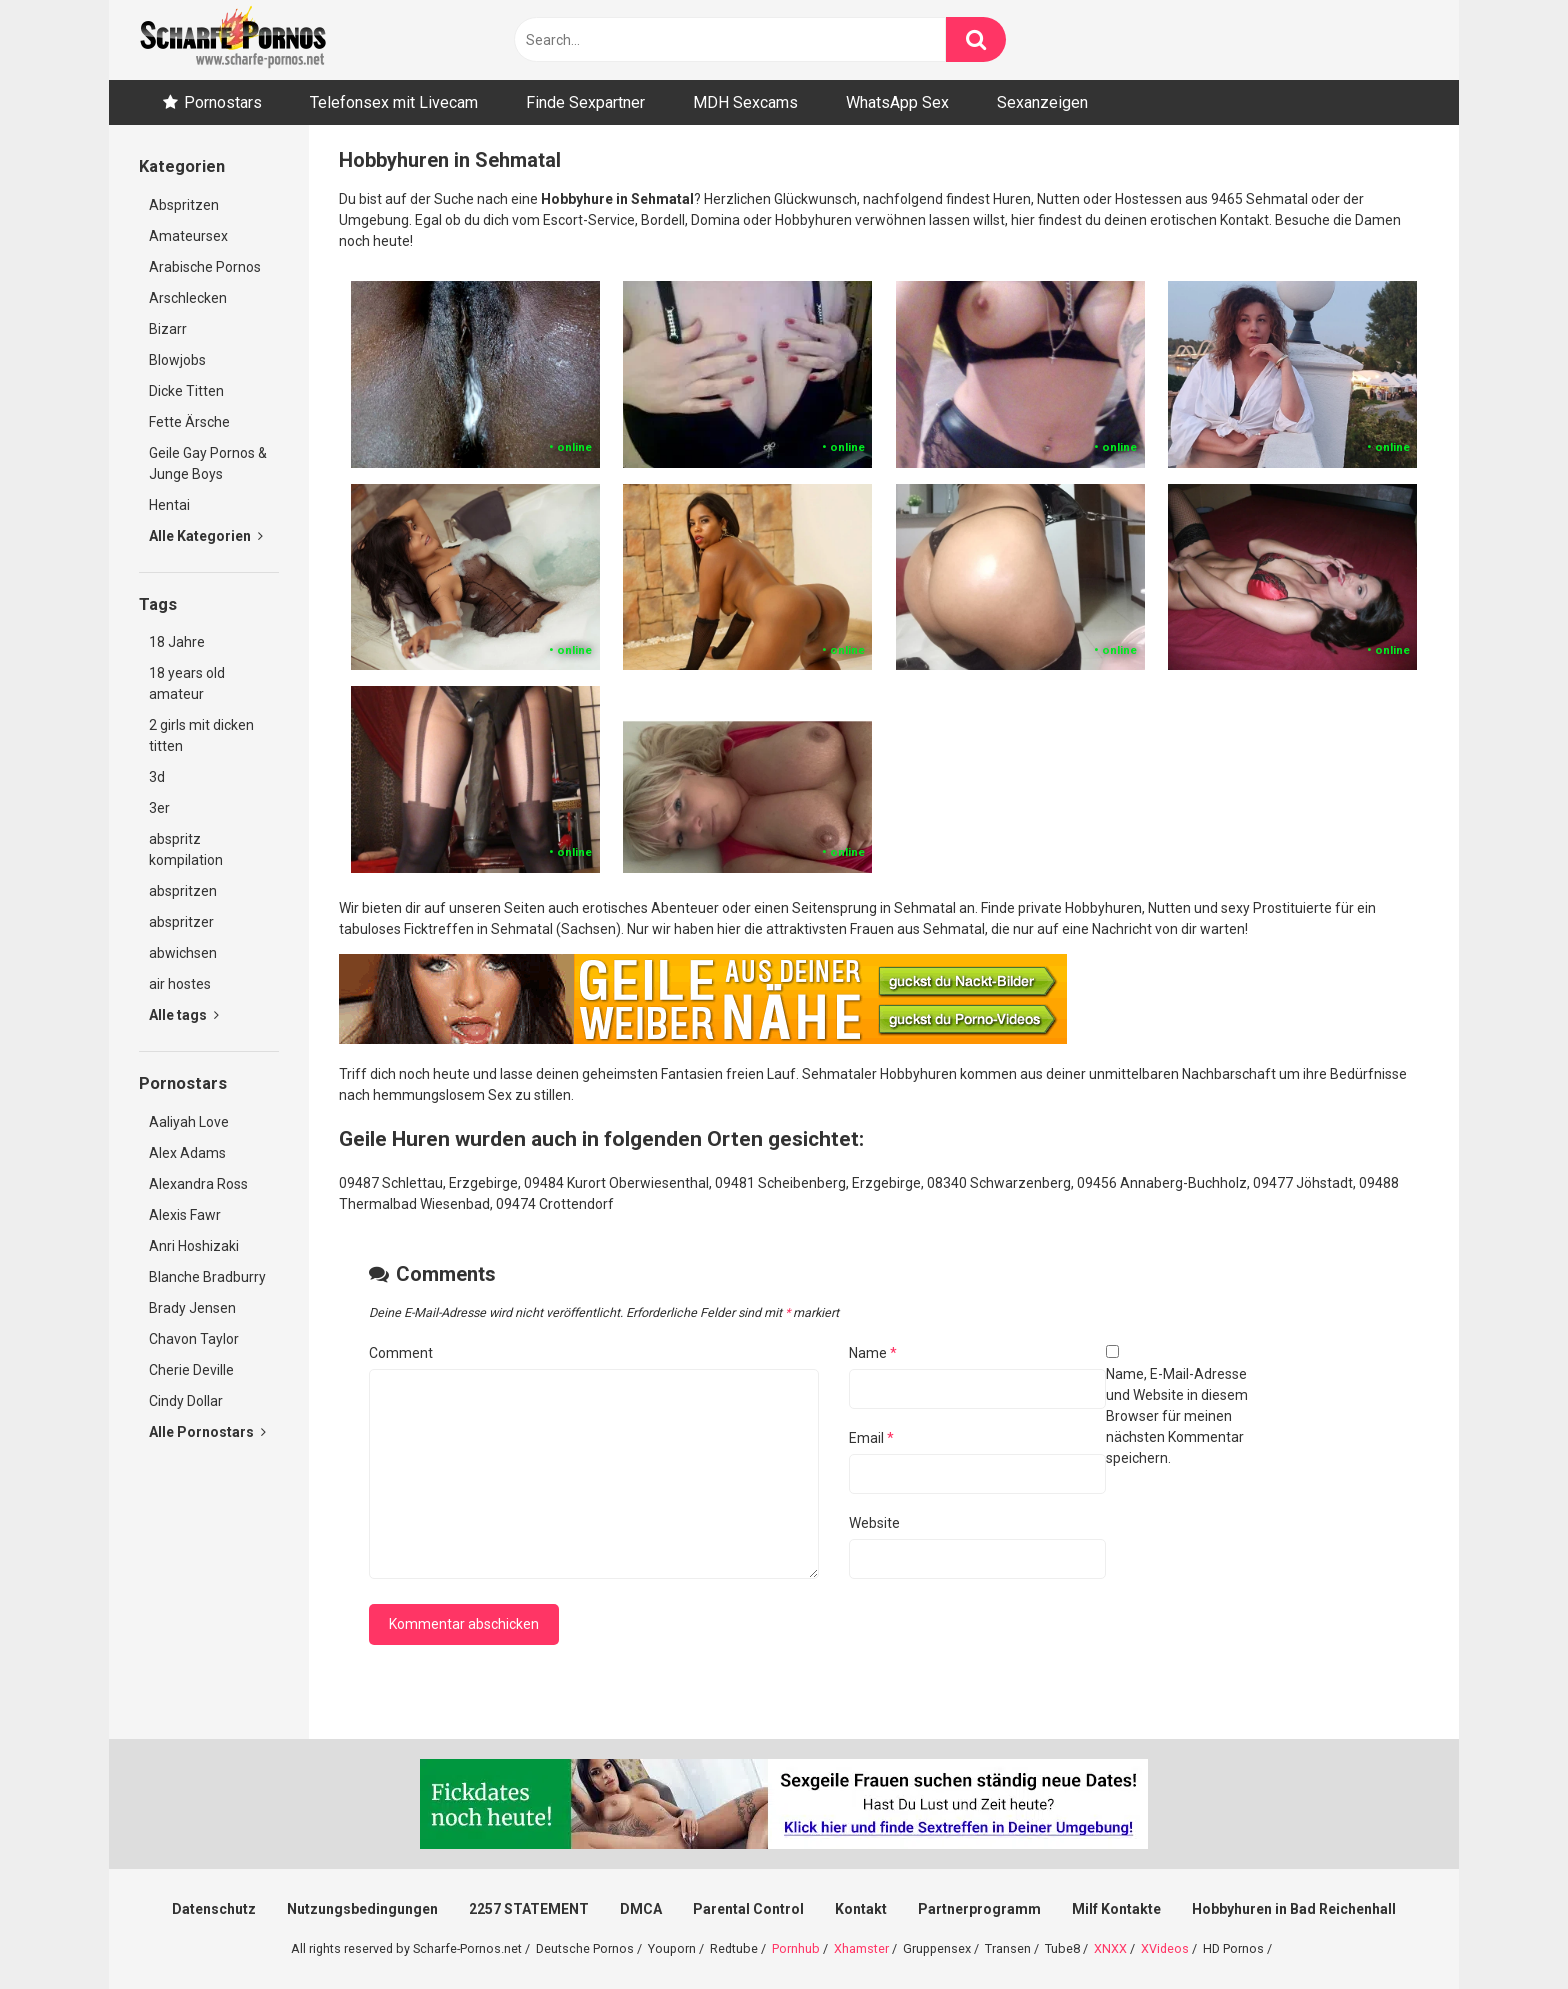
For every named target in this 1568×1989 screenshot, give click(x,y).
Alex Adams (187, 1153)
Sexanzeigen (1042, 102)
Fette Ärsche (189, 422)
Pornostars (223, 102)
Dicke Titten (186, 391)
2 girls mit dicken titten (201, 735)
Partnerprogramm (979, 1909)
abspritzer (181, 922)
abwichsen (183, 953)
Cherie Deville (191, 1370)
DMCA (641, 1909)
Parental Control (748, 1909)
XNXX (1110, 1948)
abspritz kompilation (186, 849)
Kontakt (861, 1909)
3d (157, 777)
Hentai (169, 505)
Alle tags (184, 1015)
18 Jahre (177, 642)
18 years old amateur (187, 683)
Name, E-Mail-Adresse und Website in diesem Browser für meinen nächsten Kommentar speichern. (1177, 1416)
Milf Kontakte (1116, 1909)
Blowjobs (177, 360)
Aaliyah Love (189, 1122)
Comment (401, 1353)
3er (159, 808)
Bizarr (168, 329)
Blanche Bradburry (207, 1277)
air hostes (180, 984)
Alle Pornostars (207, 1432)
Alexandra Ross (198, 1184)
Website (874, 1523)
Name (873, 1353)
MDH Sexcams (745, 102)
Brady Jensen (192, 1308)
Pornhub (796, 1948)
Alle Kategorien (206, 536)
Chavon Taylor (194, 1339)
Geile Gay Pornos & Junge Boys (208, 463)
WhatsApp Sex (897, 102)
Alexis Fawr (185, 1215)
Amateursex (188, 236)
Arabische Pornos (205, 267)
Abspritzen (184, 205)
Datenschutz (214, 1909)
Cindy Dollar (186, 1401)
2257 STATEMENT (529, 1909)
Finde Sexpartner (585, 102)
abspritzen (183, 891)
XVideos (1165, 1948)
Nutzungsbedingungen (362, 1909)
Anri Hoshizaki (194, 1246)
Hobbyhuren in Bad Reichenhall (1294, 1909)
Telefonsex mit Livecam (394, 102)
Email (871, 1438)
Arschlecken (188, 298)
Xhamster (861, 1948)
